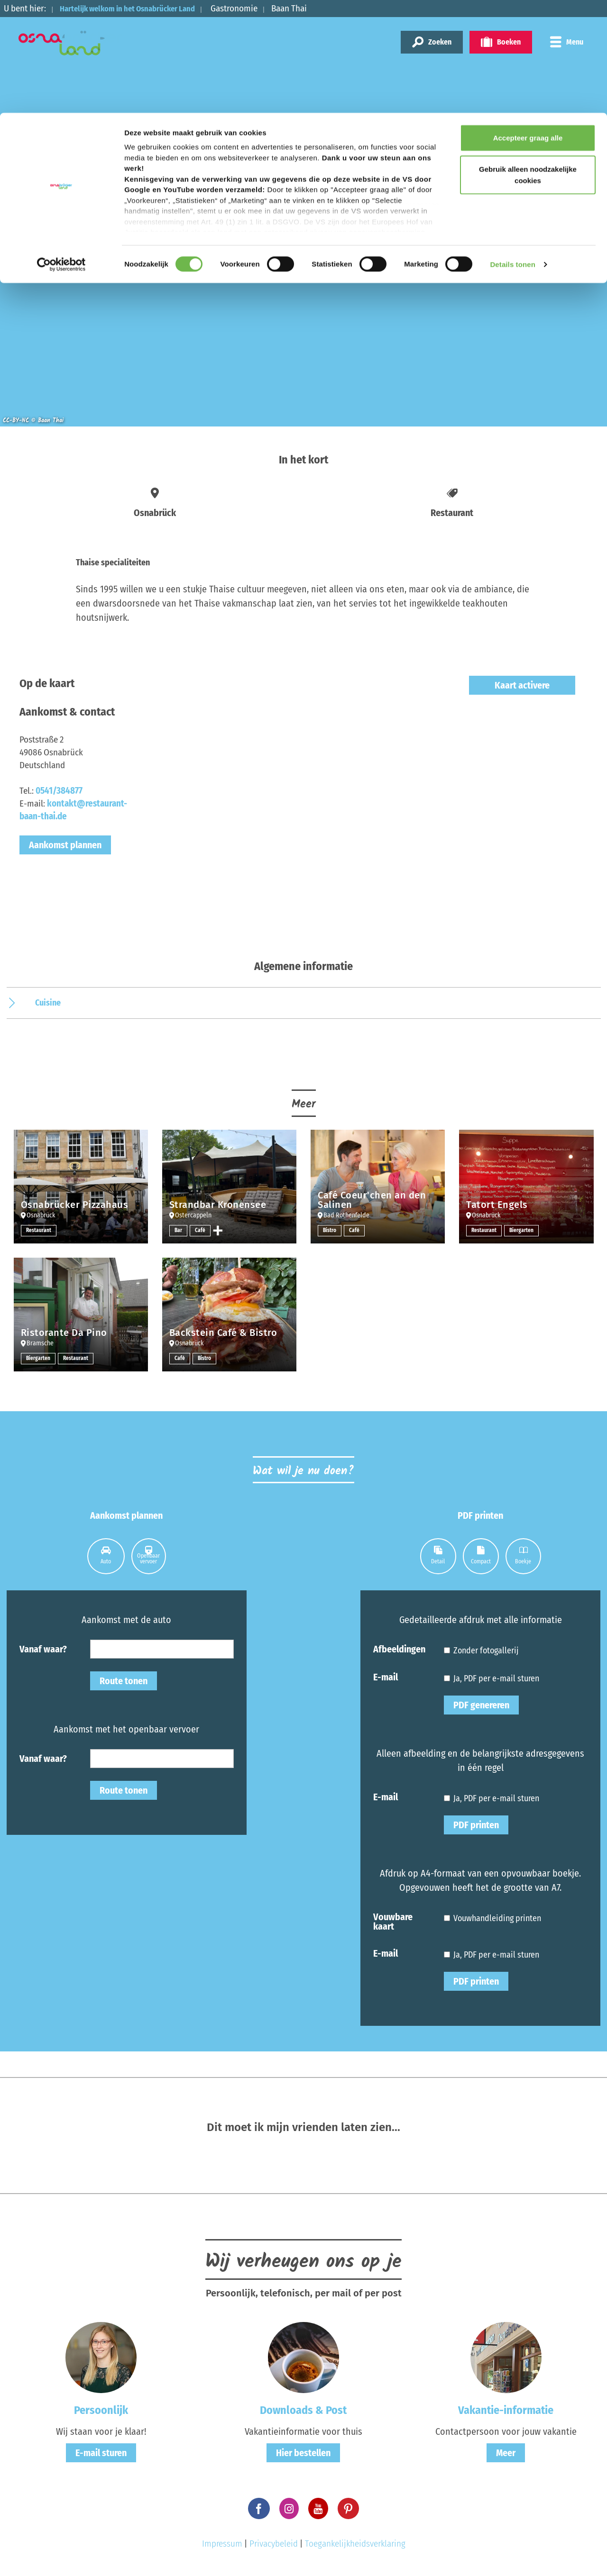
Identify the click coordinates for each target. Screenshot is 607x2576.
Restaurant (39, 1230)
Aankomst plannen (65, 845)
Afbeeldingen (399, 1648)
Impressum (222, 2543)
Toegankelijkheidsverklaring (355, 2543)
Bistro (330, 1230)
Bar (179, 1230)
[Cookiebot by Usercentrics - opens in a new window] (61, 152)
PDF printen (476, 1825)
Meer (505, 2452)
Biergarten (522, 1230)
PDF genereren (481, 1705)
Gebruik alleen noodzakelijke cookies (528, 62)
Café (200, 1230)
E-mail (385, 1676)
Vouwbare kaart (393, 1921)
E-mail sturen (101, 2452)
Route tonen (123, 1681)
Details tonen (512, 151)
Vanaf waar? (43, 1648)
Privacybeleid (273, 2543)
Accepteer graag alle (528, 25)
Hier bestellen (303, 2452)
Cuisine (48, 1003)
